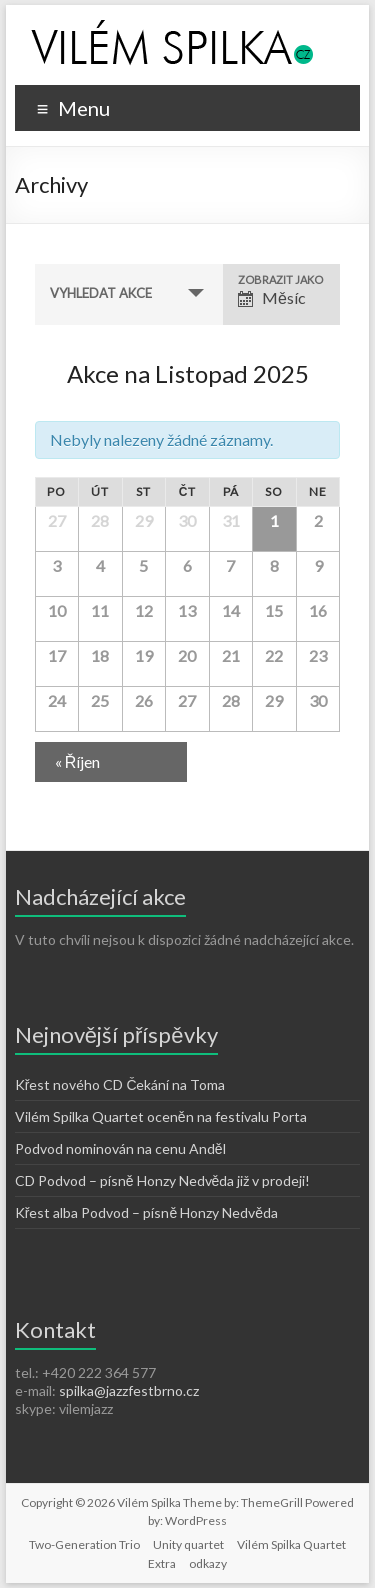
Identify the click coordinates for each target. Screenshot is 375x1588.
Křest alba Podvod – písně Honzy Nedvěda (146, 1212)
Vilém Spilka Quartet (291, 1544)
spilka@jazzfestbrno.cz (129, 1390)
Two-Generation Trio (84, 1544)
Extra (162, 1563)
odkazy (208, 1563)
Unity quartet (188, 1544)
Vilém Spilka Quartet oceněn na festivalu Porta (161, 1116)
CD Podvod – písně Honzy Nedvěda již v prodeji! (163, 1180)
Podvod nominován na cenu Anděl (120, 1148)
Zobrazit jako (280, 279)
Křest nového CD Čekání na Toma (120, 1084)
